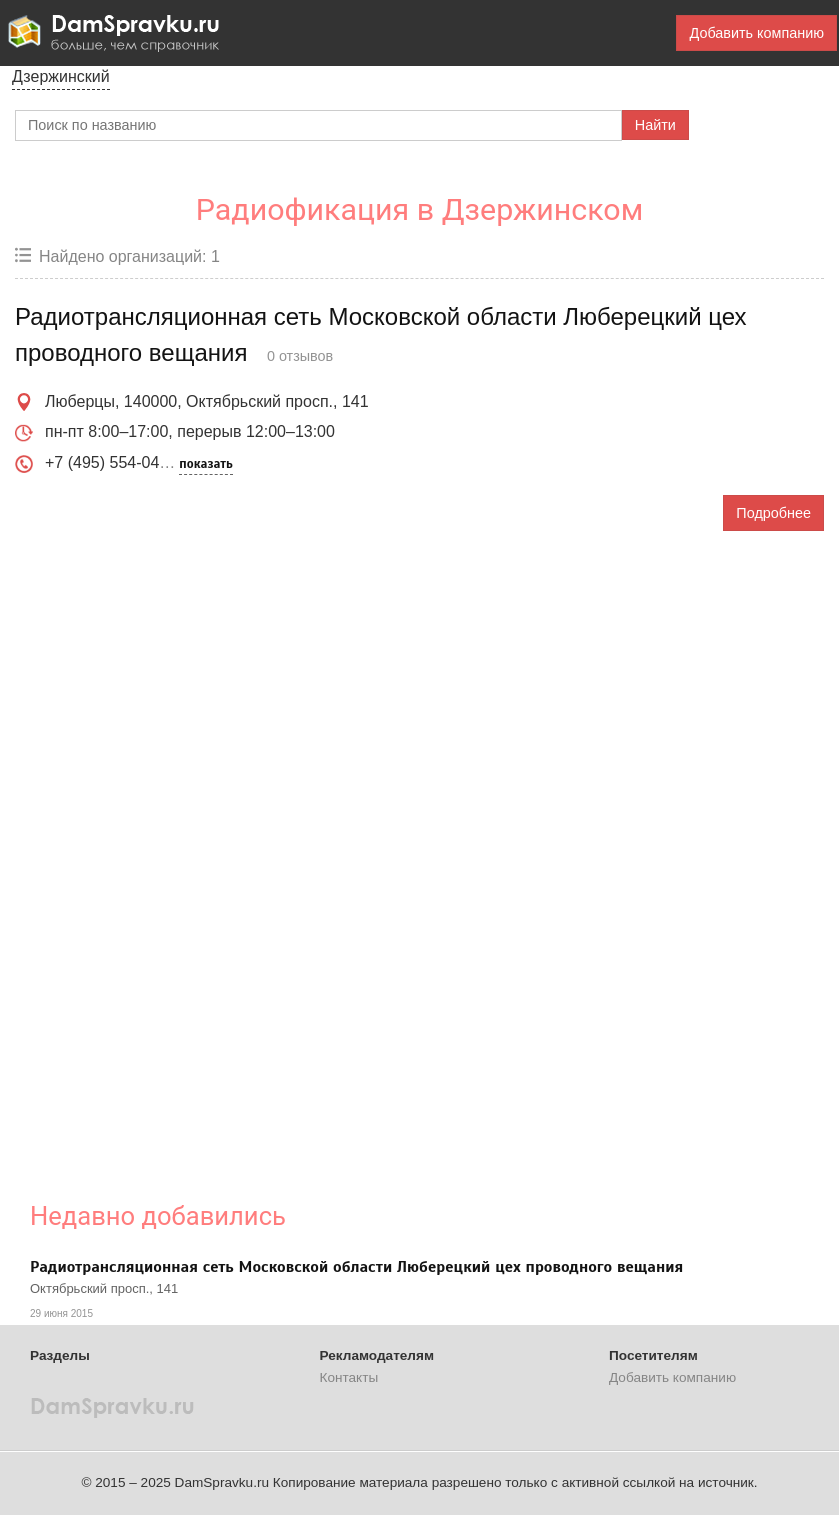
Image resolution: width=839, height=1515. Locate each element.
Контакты (349, 1377)
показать (205, 464)
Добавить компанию (756, 33)
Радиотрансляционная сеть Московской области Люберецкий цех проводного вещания (356, 1267)
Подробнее (773, 513)
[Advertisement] (357, 851)
